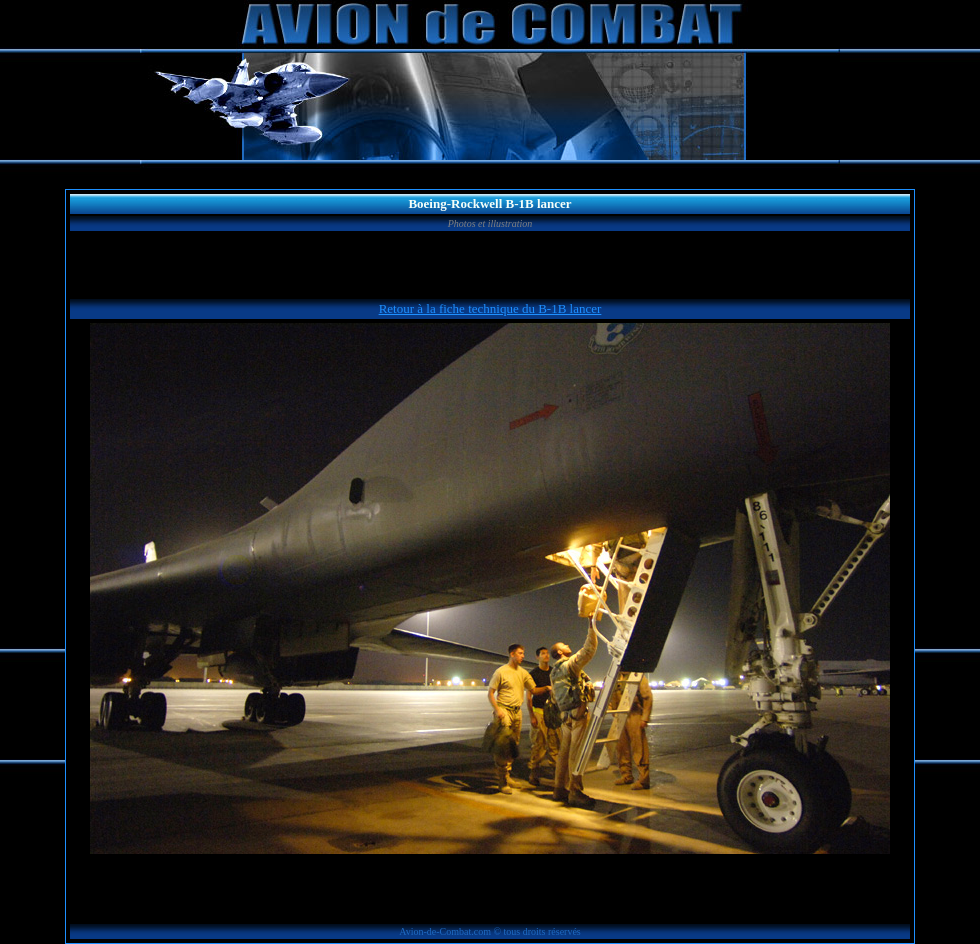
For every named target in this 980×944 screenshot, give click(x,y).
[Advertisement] (490, 265)
